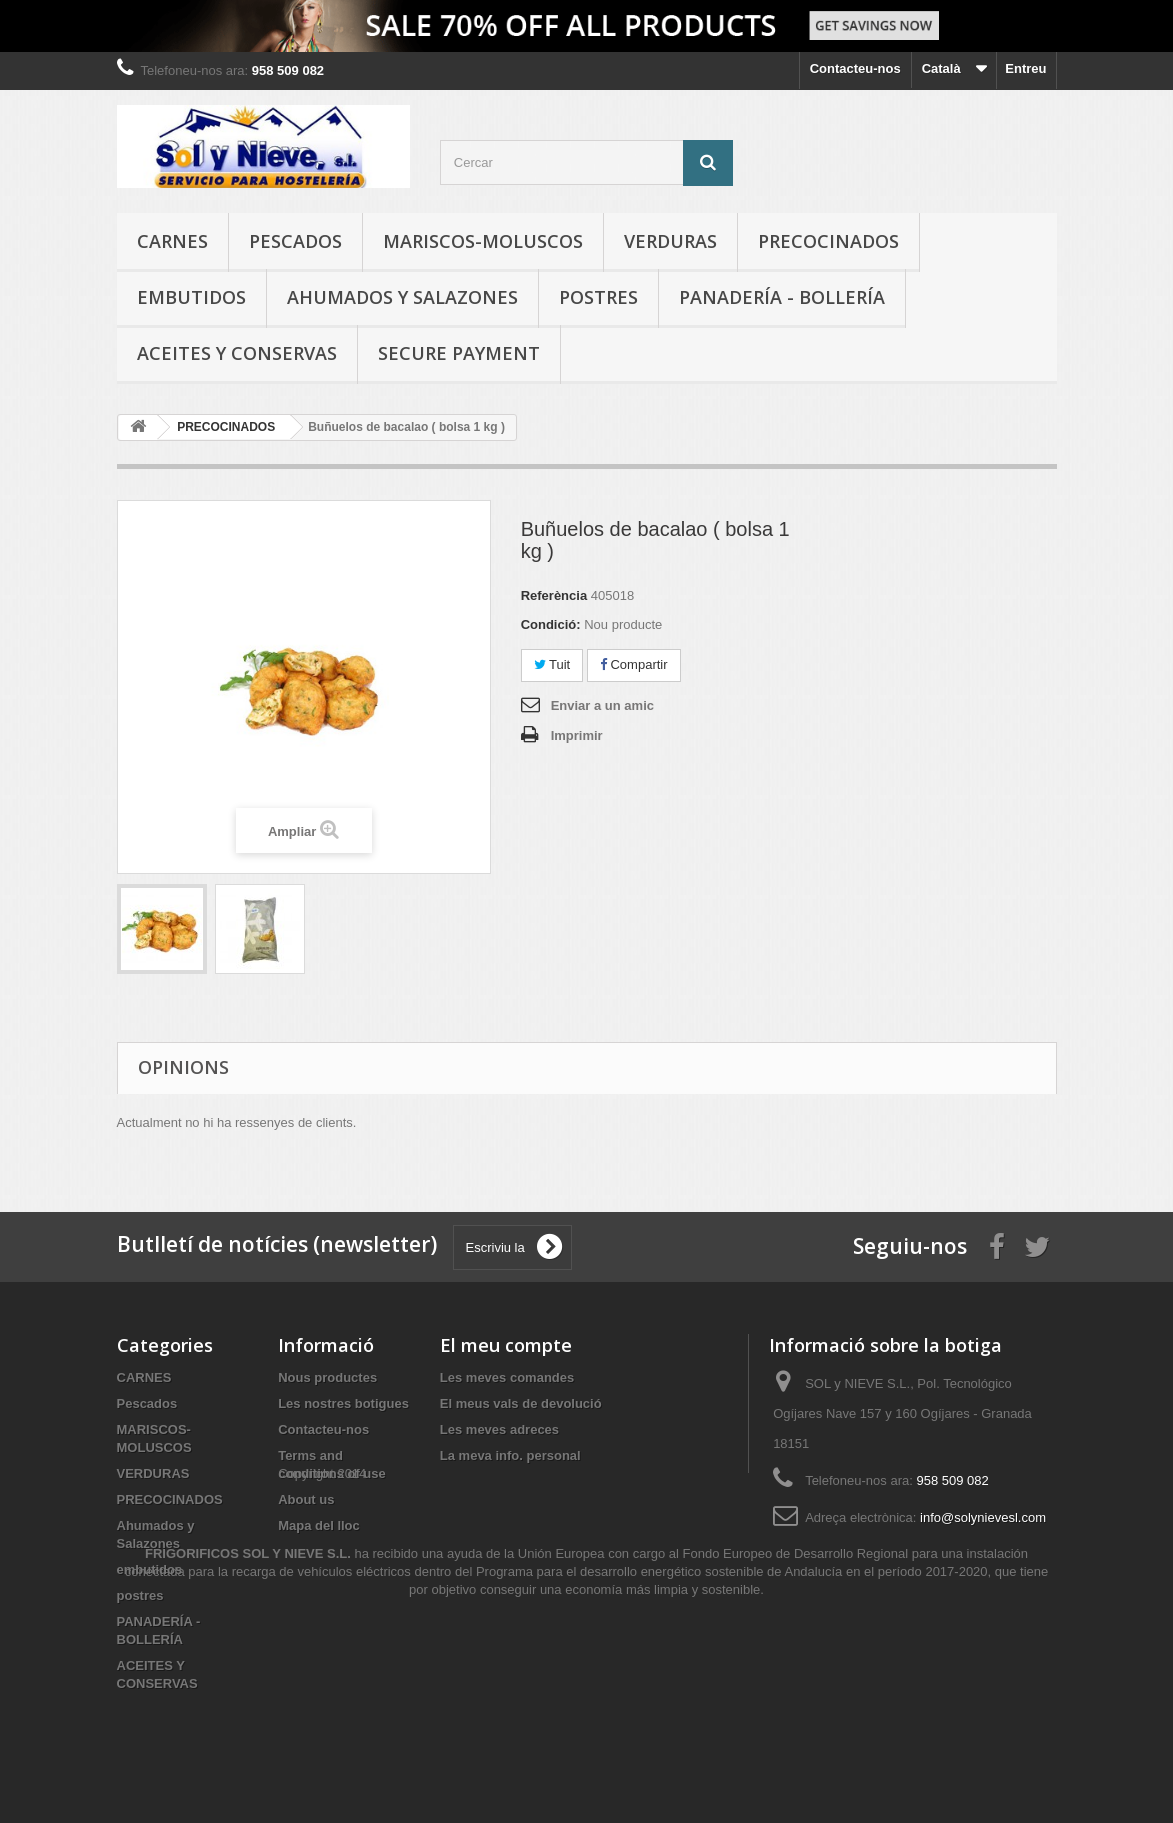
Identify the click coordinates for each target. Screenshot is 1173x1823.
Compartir (634, 664)
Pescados (295, 241)
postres (598, 297)
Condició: (551, 624)
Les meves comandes (507, 1377)
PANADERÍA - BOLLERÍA (782, 297)
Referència (554, 595)
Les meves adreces (499, 1429)
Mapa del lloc (319, 1525)
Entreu (1025, 68)
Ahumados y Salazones (402, 297)
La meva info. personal (510, 1455)
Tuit (552, 664)
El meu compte (506, 1345)
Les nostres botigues (343, 1403)
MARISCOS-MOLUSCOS (483, 241)
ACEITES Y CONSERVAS (237, 353)
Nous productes (327, 1377)
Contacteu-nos (855, 68)
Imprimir (577, 735)
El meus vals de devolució (521, 1403)
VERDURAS (670, 241)
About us (306, 1499)
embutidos (191, 297)
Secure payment (459, 353)
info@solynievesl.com (983, 1517)
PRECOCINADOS (828, 241)
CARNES (172, 241)
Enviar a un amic (602, 705)
